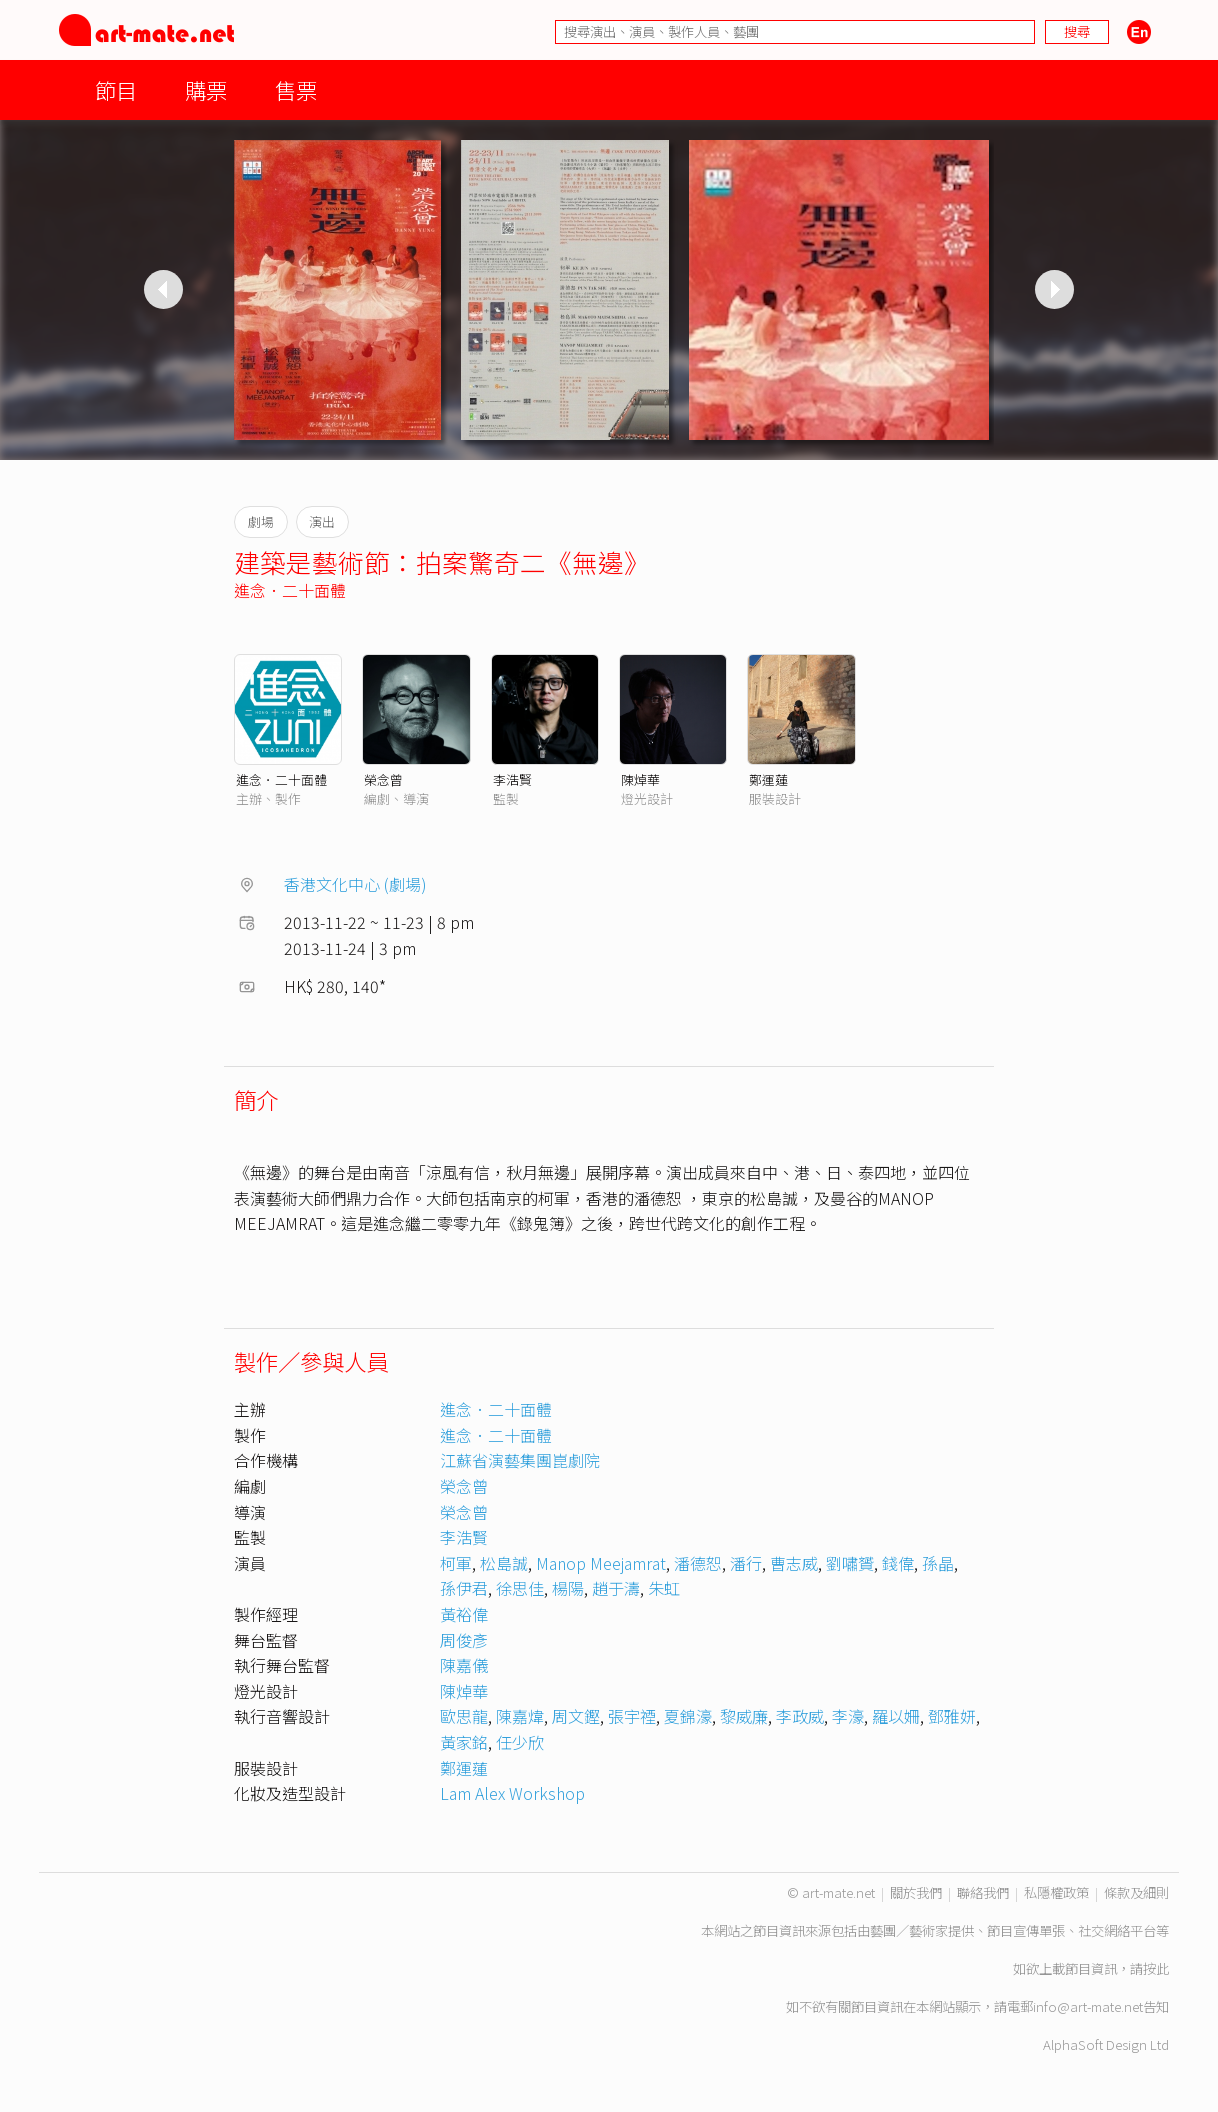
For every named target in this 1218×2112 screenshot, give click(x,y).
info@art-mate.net (1088, 2006)
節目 (116, 89)
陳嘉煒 (520, 1716)
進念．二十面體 (290, 590)
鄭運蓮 (768, 779)
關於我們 (916, 1892)
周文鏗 (576, 1716)
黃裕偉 (464, 1614)
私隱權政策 (1056, 1892)
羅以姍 (896, 1716)
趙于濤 (616, 1588)
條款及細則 (1136, 1892)
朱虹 (664, 1588)
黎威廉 (744, 1716)
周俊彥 (464, 1640)
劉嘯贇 (850, 1563)
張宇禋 (632, 1716)
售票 (296, 89)
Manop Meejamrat (601, 1563)
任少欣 (520, 1742)
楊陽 (568, 1588)
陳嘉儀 (464, 1665)
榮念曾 (383, 779)
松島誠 (504, 1563)
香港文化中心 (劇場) (355, 884)
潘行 (746, 1563)
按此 (1156, 1968)
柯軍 (456, 1563)
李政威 (800, 1716)
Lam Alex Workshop (512, 1793)
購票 (206, 89)
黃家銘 (464, 1742)
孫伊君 (464, 1588)
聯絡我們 (983, 1892)
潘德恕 (698, 1563)
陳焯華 (640, 779)
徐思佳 (520, 1588)
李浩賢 (512, 779)
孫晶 (938, 1563)
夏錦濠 (688, 1716)
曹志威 (794, 1563)
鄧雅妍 (952, 1716)
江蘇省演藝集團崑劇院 (520, 1460)
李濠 (848, 1716)
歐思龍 (464, 1716)
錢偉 (898, 1563)
